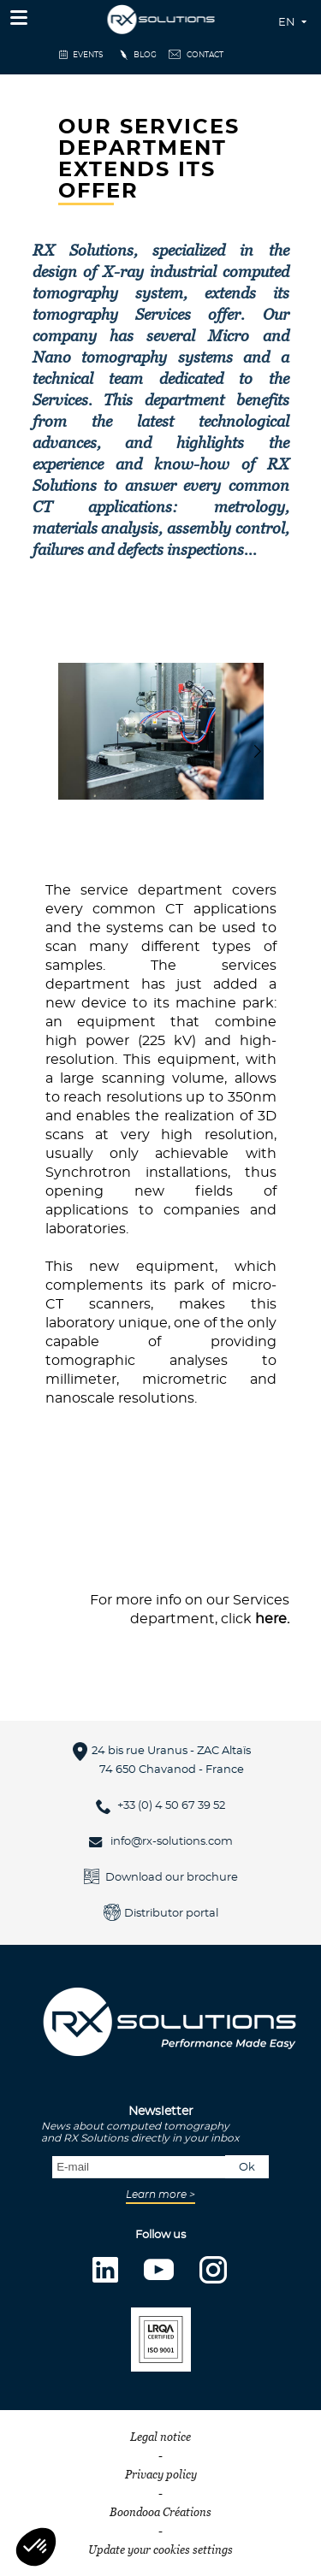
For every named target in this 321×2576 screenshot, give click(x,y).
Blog (145, 55)
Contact (205, 55)
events (88, 55)
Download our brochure (171, 1877)
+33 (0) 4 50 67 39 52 (171, 1805)
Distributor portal (171, 1913)
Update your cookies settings (160, 2549)
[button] (257, 751)
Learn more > (160, 2194)
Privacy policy (161, 2474)
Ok (247, 2167)
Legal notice (160, 2436)
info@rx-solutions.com (171, 1841)
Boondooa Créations (160, 2512)
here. (272, 1619)
